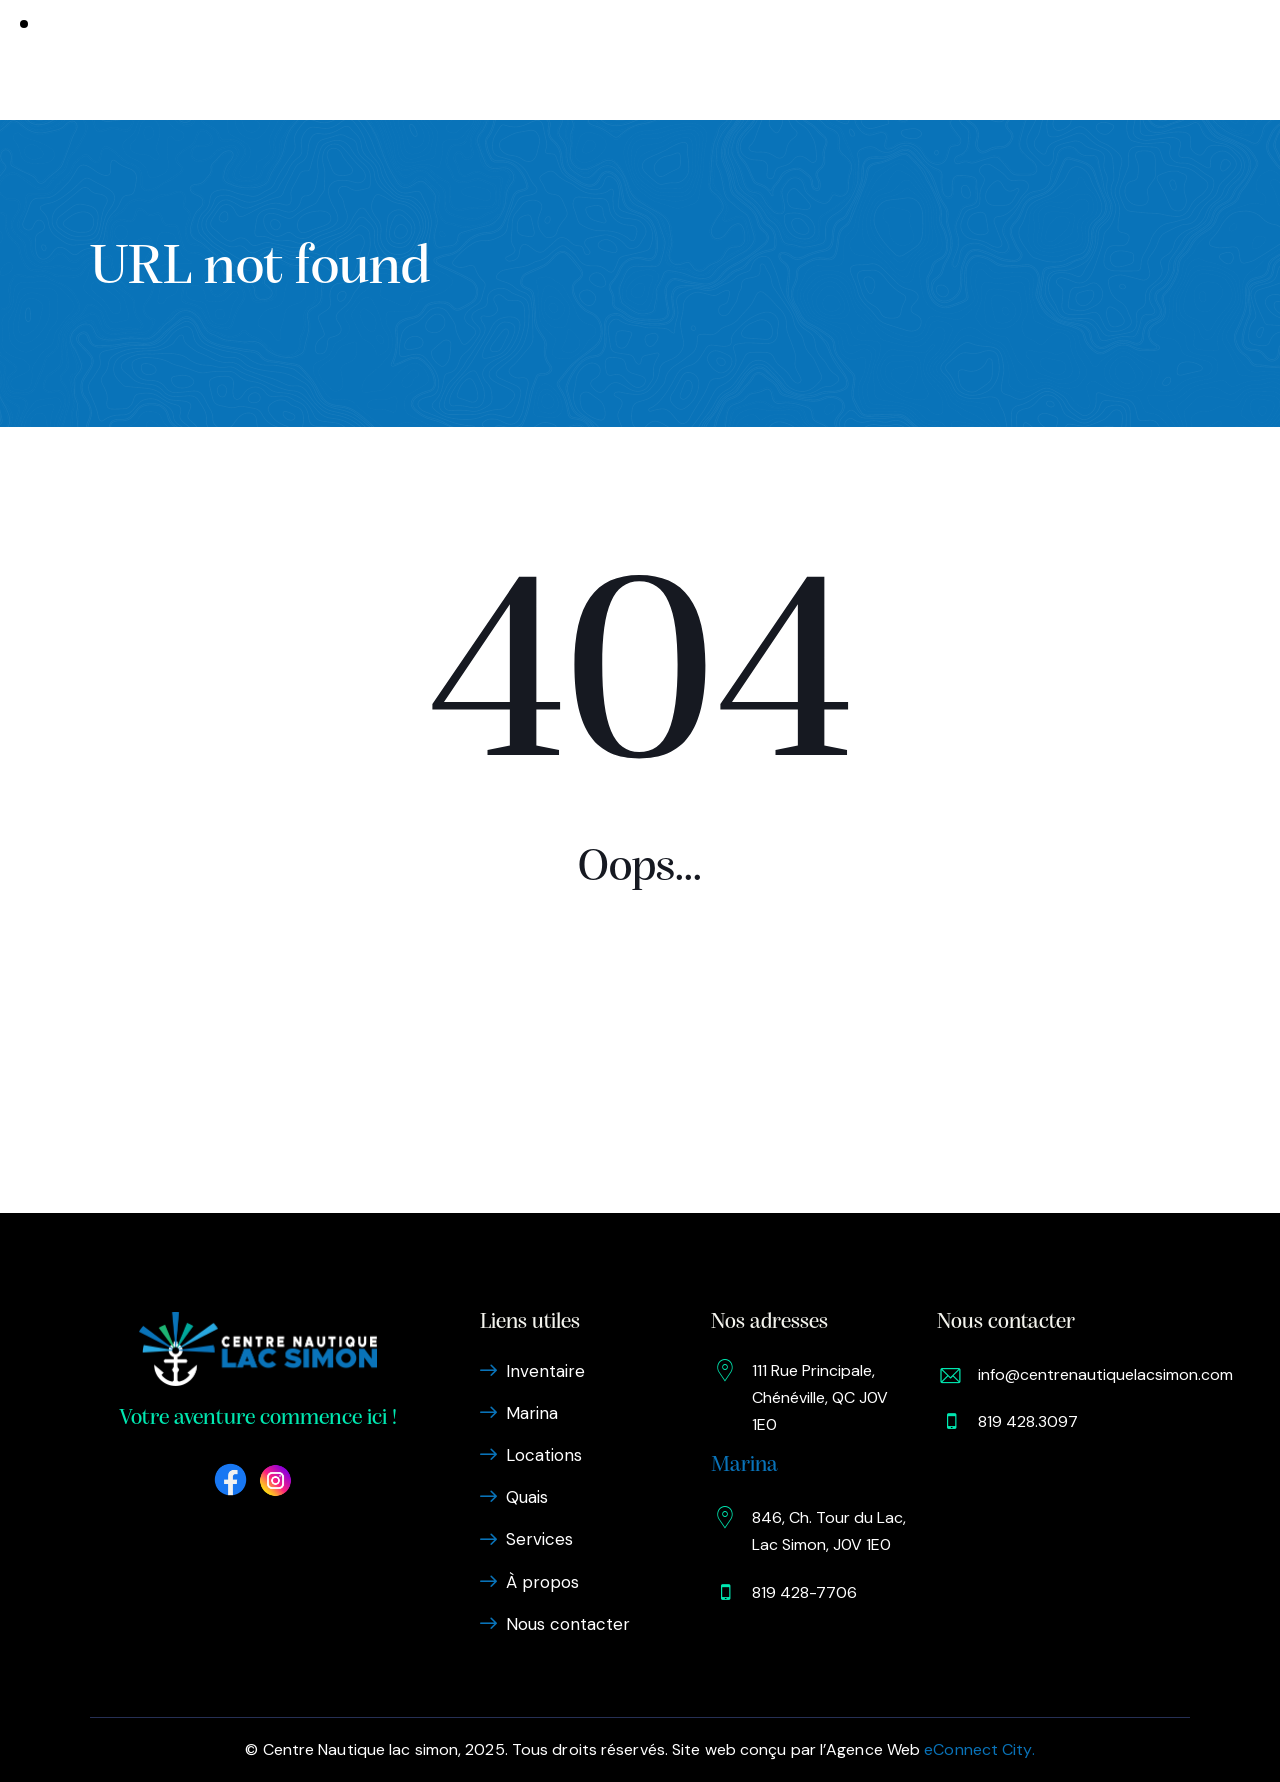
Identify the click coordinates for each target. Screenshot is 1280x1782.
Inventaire (364, 60)
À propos (817, 60)
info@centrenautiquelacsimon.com (1105, 1374)
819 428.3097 (1028, 1421)
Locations (555, 60)
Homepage (640, 1041)
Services (722, 60)
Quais (641, 60)
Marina (464, 60)
